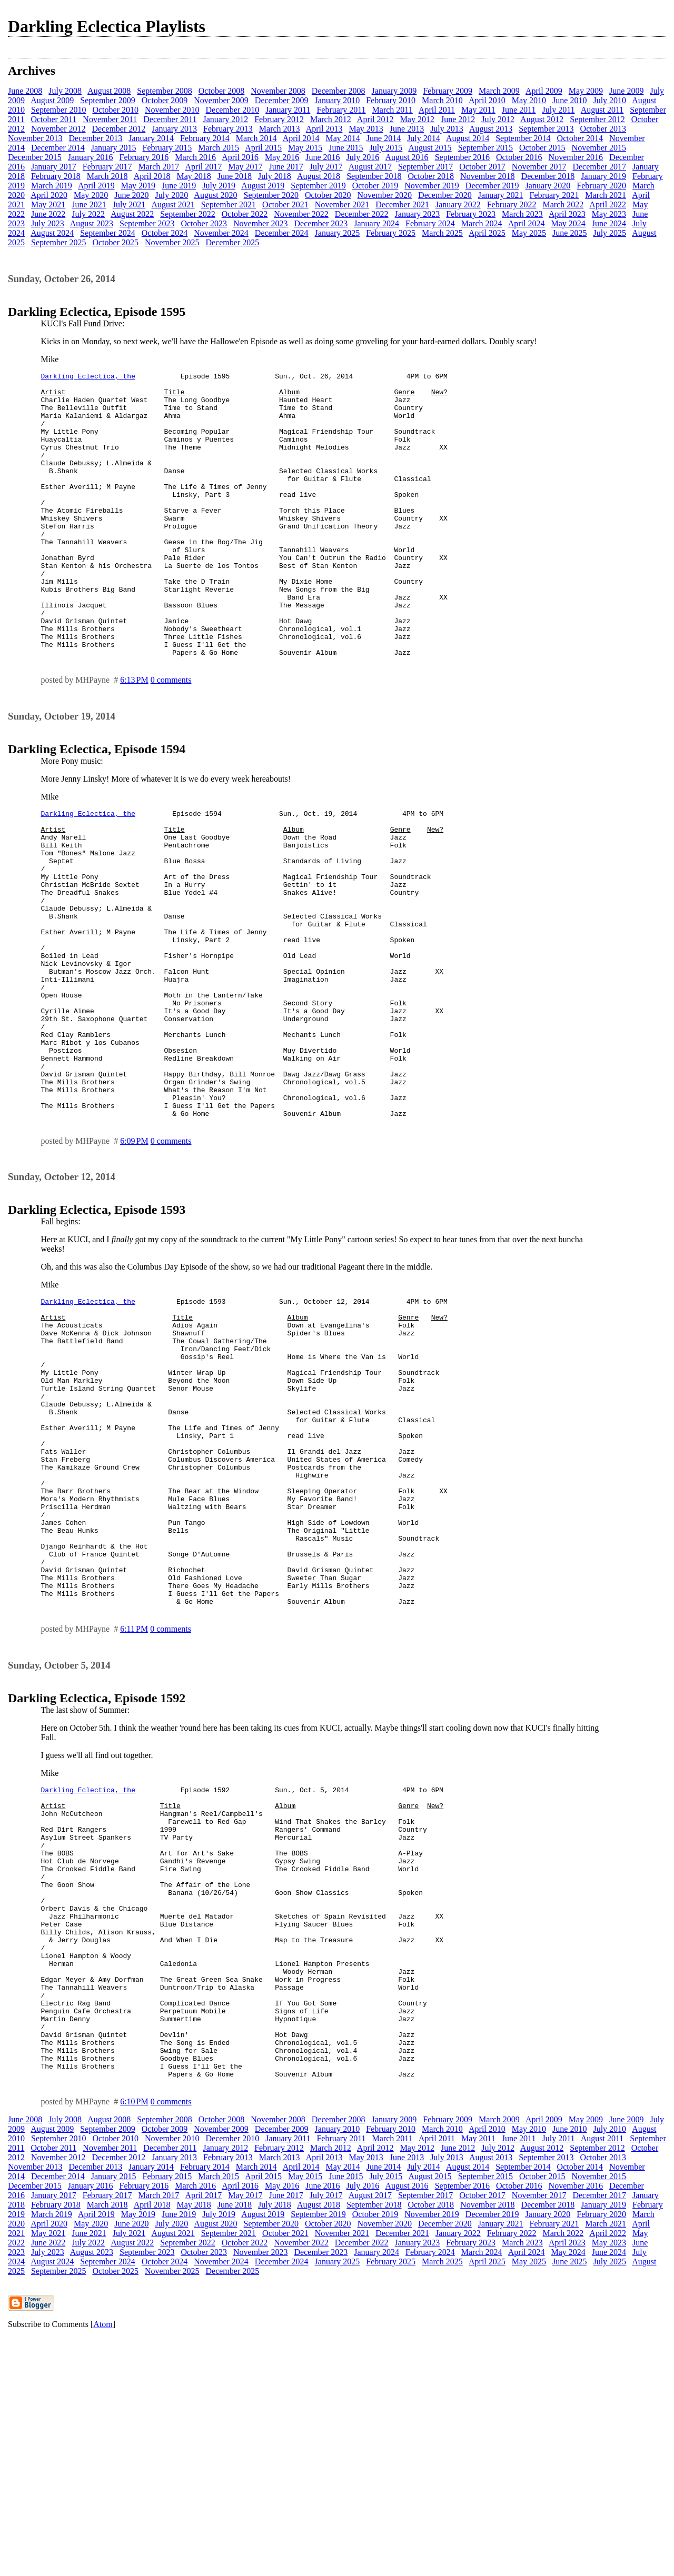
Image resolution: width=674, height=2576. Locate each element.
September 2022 (187, 213)
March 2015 (218, 147)
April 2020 (49, 195)
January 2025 (337, 232)
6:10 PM (134, 2339)
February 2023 (470, 213)
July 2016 (363, 157)
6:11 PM (134, 1808)
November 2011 (110, 119)
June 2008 (25, 90)
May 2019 (138, 185)
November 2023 (260, 223)
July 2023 (47, 223)
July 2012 (497, 119)
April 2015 (263, 147)
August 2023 (91, 223)
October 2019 (375, 185)
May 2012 (417, 119)
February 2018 (56, 176)
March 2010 (442, 100)
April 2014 (301, 138)
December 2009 (282, 100)
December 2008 (338, 90)
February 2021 (554, 195)
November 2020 (385, 195)
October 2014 (580, 138)
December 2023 (321, 223)
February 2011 (340, 109)
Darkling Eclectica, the (88, 377)
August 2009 (52, 100)
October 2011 (53, 119)
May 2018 (193, 176)
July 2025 (609, 232)
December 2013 (96, 138)
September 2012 (597, 119)
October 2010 (115, 109)
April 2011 (437, 109)
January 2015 (113, 147)
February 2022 (512, 204)
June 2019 (179, 185)
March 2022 (562, 204)
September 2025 (58, 242)
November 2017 (539, 166)
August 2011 (602, 109)
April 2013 (324, 128)
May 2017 (245, 166)
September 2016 (462, 157)
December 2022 (362, 213)
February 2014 (205, 138)
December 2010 (232, 109)
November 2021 (342, 204)
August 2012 (541, 119)
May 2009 (586, 90)
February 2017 (107, 166)
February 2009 (447, 90)
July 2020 (172, 195)
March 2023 (522, 213)
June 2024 (609, 223)
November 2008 (278, 90)
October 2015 (542, 147)
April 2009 (544, 90)
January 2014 (151, 138)
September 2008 (164, 90)
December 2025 (232, 242)
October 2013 (603, 128)
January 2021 (500, 195)
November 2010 (172, 109)
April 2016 (240, 157)
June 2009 (626, 90)
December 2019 (492, 185)
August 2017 (370, 166)
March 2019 (51, 185)
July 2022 (88, 213)
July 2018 (274, 176)
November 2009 (221, 100)
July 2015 (386, 147)
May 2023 (609, 213)
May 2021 (48, 204)
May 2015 (305, 147)
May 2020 (91, 195)
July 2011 (558, 109)
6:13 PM (134, 736)
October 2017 (482, 166)
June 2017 (286, 166)
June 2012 (458, 119)
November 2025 (172, 242)
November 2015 (599, 147)
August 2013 (490, 128)
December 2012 (119, 128)
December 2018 (548, 176)
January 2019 (603, 176)
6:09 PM (134, 1259)
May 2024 (568, 223)
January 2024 (376, 223)
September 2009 (107, 100)
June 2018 (234, 176)
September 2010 (58, 109)
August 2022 (132, 213)
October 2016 (519, 157)
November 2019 (431, 185)
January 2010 (337, 100)
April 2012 (375, 119)
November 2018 (487, 176)
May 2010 (529, 100)
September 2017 (425, 166)
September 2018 (373, 176)
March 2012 (330, 119)
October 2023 (204, 223)
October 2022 (245, 213)
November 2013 (35, 138)
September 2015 (485, 147)
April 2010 (487, 100)
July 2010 (609, 100)
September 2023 (147, 223)
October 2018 (431, 176)
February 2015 (167, 147)
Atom (102, 2562)
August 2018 (318, 176)
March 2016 (195, 157)
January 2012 (225, 119)
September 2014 (522, 138)
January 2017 (53, 166)
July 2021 (129, 204)
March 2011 (392, 109)
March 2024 (481, 223)
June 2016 (322, 157)
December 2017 (599, 166)
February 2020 (601, 185)
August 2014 (467, 138)
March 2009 (499, 90)
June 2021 (89, 204)
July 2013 (446, 128)
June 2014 (383, 138)
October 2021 (285, 204)
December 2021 (402, 204)
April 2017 (203, 166)
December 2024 (282, 232)
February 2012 (279, 119)
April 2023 (567, 213)
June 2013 (407, 128)
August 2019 (262, 185)
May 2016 (282, 157)
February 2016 (144, 157)
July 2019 (218, 185)
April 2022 (607, 204)
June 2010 (569, 100)
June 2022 (48, 213)
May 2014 (342, 138)
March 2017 (159, 166)
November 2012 (58, 128)
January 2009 (394, 90)
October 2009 (165, 100)
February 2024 (430, 223)
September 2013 (546, 128)
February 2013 (228, 128)
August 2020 (215, 195)
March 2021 (605, 195)
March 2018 (107, 176)
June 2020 (131, 195)
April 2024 (526, 223)
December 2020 (445, 195)
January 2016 (90, 157)
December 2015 (35, 157)
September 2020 (271, 195)
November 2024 (221, 232)
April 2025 (487, 232)
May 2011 (478, 109)
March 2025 (442, 232)
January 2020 (548, 185)
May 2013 (366, 128)
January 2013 (174, 128)
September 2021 (228, 204)
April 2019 (96, 185)
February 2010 (390, 100)
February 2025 (390, 232)
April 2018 (152, 176)
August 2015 (429, 147)
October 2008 (222, 90)
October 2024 (165, 232)
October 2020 (328, 195)
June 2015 (346, 147)
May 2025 (529, 232)
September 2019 (318, 185)
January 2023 (417, 213)
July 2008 (65, 90)
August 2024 (52, 232)
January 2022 (458, 204)
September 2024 (107, 232)
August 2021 (172, 204)
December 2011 (169, 119)
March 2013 (279, 128)
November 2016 (576, 157)
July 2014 (423, 138)
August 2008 (109, 90)
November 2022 (301, 213)
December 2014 (58, 147)
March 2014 (256, 138)
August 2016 (406, 157)
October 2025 (115, 242)
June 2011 (519, 109)
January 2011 (287, 109)
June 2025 (569, 232)
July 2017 (326, 166)
